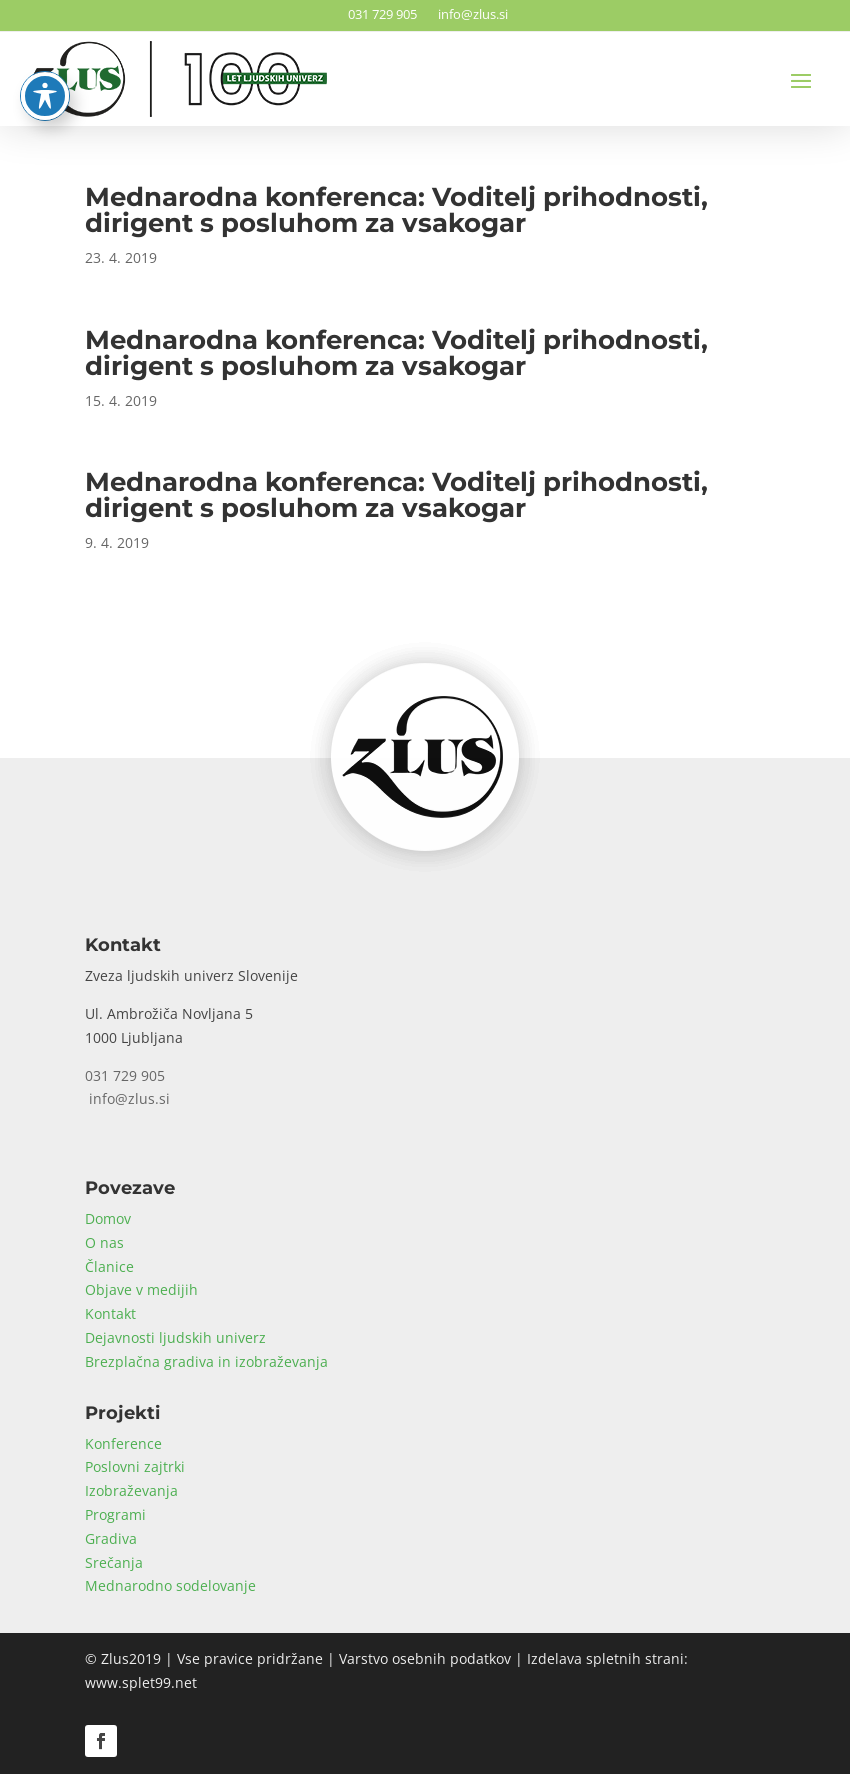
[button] (801, 80)
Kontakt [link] (110, 1313)
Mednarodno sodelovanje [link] (170, 1585)
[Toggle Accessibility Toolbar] (45, 47)
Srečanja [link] (114, 1562)
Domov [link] (108, 1218)
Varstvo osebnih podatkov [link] (425, 1658)
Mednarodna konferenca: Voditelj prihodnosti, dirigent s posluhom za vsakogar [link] (396, 210)
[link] (425, 870)
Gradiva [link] (111, 1538)
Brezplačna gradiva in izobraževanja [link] (206, 1361)
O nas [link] (104, 1242)
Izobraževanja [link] (131, 1490)
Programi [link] (115, 1514)
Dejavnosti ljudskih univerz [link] (175, 1337)
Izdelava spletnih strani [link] (605, 1658)
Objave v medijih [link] (141, 1289)
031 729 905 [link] (379, 14)
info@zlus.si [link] (470, 14)
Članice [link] (109, 1266)
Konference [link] (123, 1443)
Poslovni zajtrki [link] (135, 1466)
